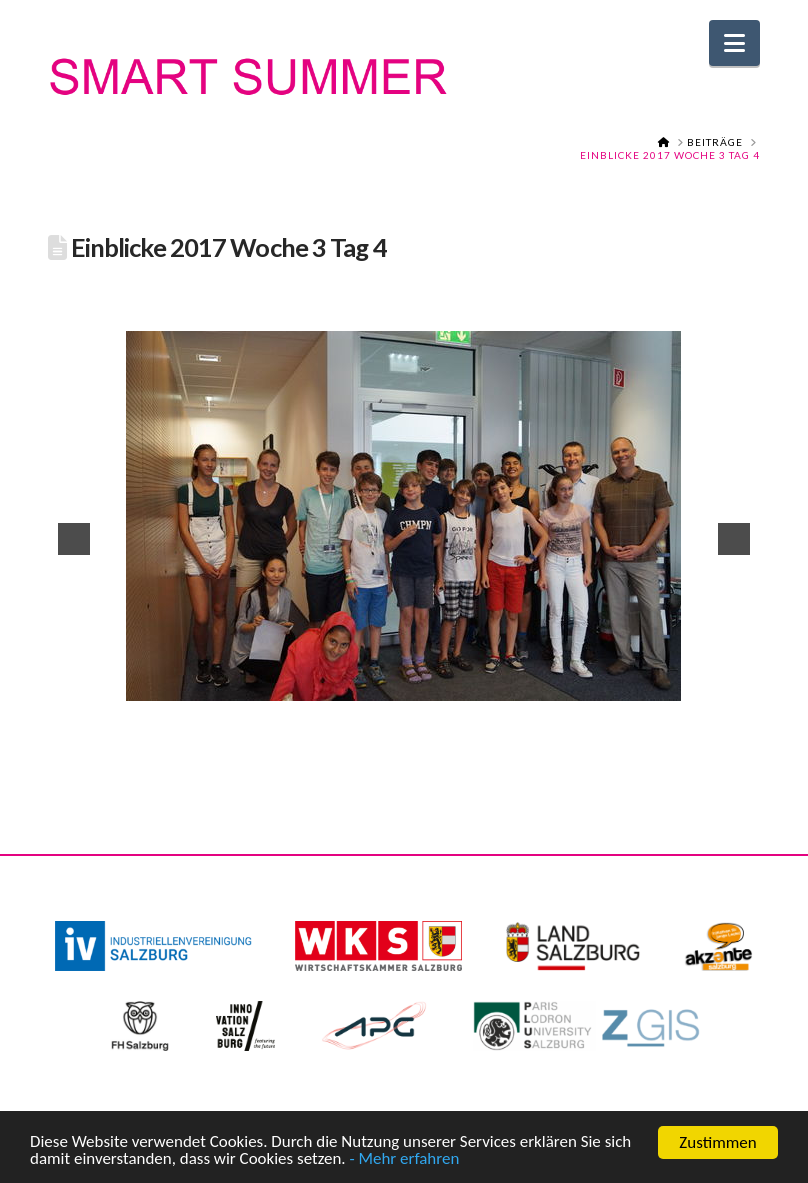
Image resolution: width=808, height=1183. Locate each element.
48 (439, 746)
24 (541, 731)
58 (649, 746)
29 (646, 731)
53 (544, 746)
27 (604, 731)
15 (352, 731)
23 (520, 731)
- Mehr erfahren (405, 1164)
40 (271, 746)
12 (289, 731)
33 (730, 731)
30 (667, 731)
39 (250, 746)
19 (436, 731)
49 (460, 746)
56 (607, 746)
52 (523, 746)
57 (628, 746)
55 (586, 746)
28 (625, 731)
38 (229, 746)
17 (394, 731)
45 (376, 746)
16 (373, 731)
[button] (734, 43)
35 (166, 746)
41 (292, 746)
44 (355, 746)
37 (208, 746)
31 (688, 731)
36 (187, 746)
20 (457, 731)
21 (478, 731)
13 (310, 731)
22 (499, 731)
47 (418, 746)
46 (397, 746)
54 (565, 746)
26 (583, 731)
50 (481, 746)
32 (709, 731)
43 (334, 746)
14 (331, 731)
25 (562, 731)
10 (247, 731)
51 (502, 746)
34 (751, 731)
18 (415, 731)
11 (268, 731)
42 (313, 746)
